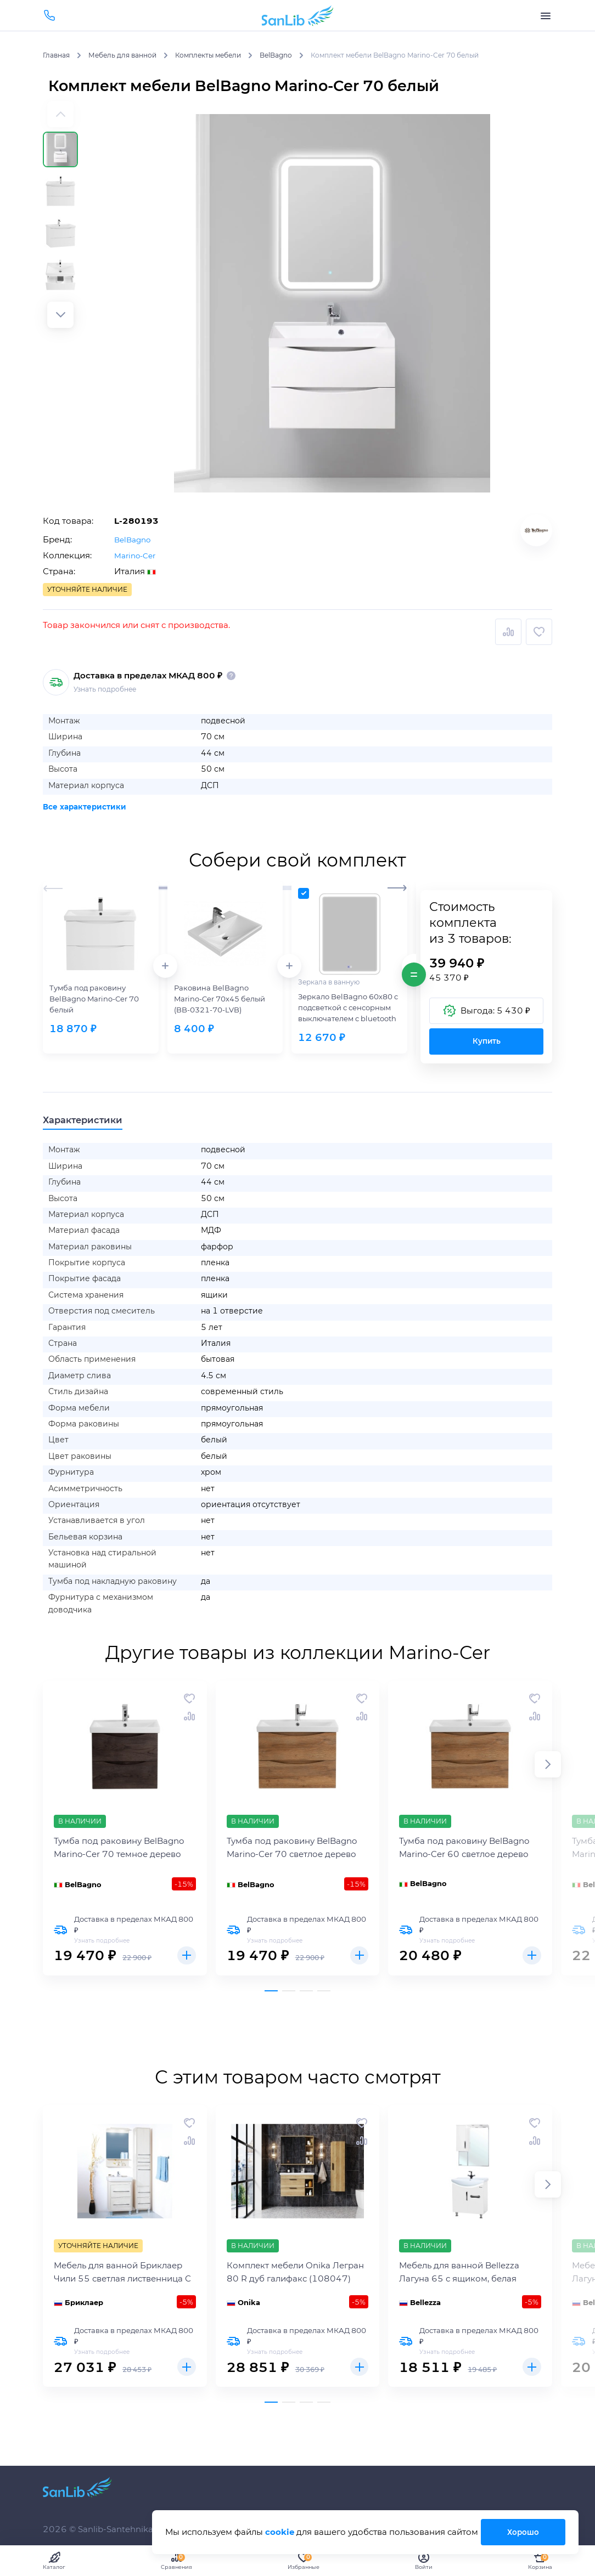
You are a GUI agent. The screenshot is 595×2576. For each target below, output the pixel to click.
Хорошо (521, 2532)
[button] (60, 315)
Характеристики (95, 1121)
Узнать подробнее (105, 689)
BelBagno (134, 539)
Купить (486, 1041)
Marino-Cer (137, 555)
